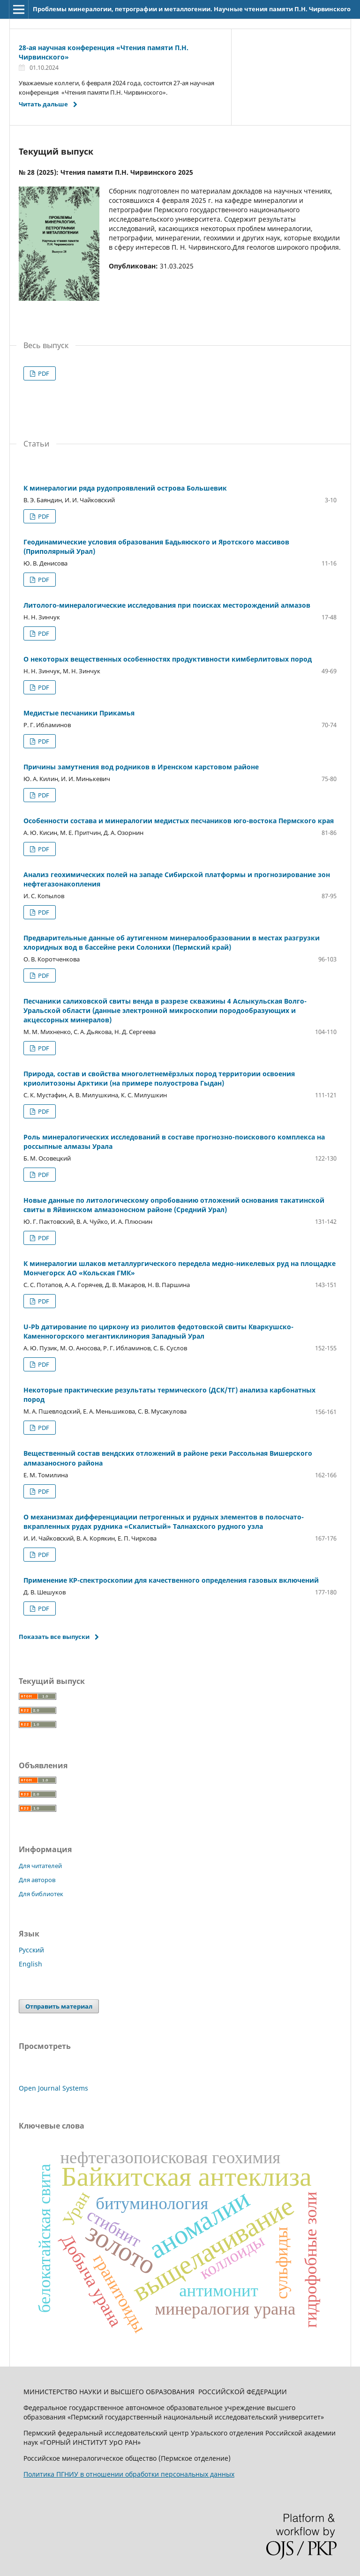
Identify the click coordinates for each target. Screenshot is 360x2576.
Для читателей (40, 1865)
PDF (43, 373)
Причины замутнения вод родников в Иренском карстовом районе (141, 766)
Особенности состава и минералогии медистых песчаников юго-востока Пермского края (178, 820)
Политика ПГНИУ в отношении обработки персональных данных (128, 2474)
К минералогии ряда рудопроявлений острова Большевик (125, 488)
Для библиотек (41, 1894)
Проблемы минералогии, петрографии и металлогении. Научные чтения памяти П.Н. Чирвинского (192, 9)
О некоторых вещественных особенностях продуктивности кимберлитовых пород (167, 659)
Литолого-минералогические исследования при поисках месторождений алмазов (166, 605)
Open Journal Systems (53, 2088)
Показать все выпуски (54, 1636)
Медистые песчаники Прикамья (79, 712)
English (30, 1963)
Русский (31, 1949)
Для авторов (37, 1880)
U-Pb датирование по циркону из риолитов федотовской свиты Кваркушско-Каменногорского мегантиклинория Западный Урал (158, 1331)
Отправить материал (58, 2006)
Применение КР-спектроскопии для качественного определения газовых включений (171, 1580)
